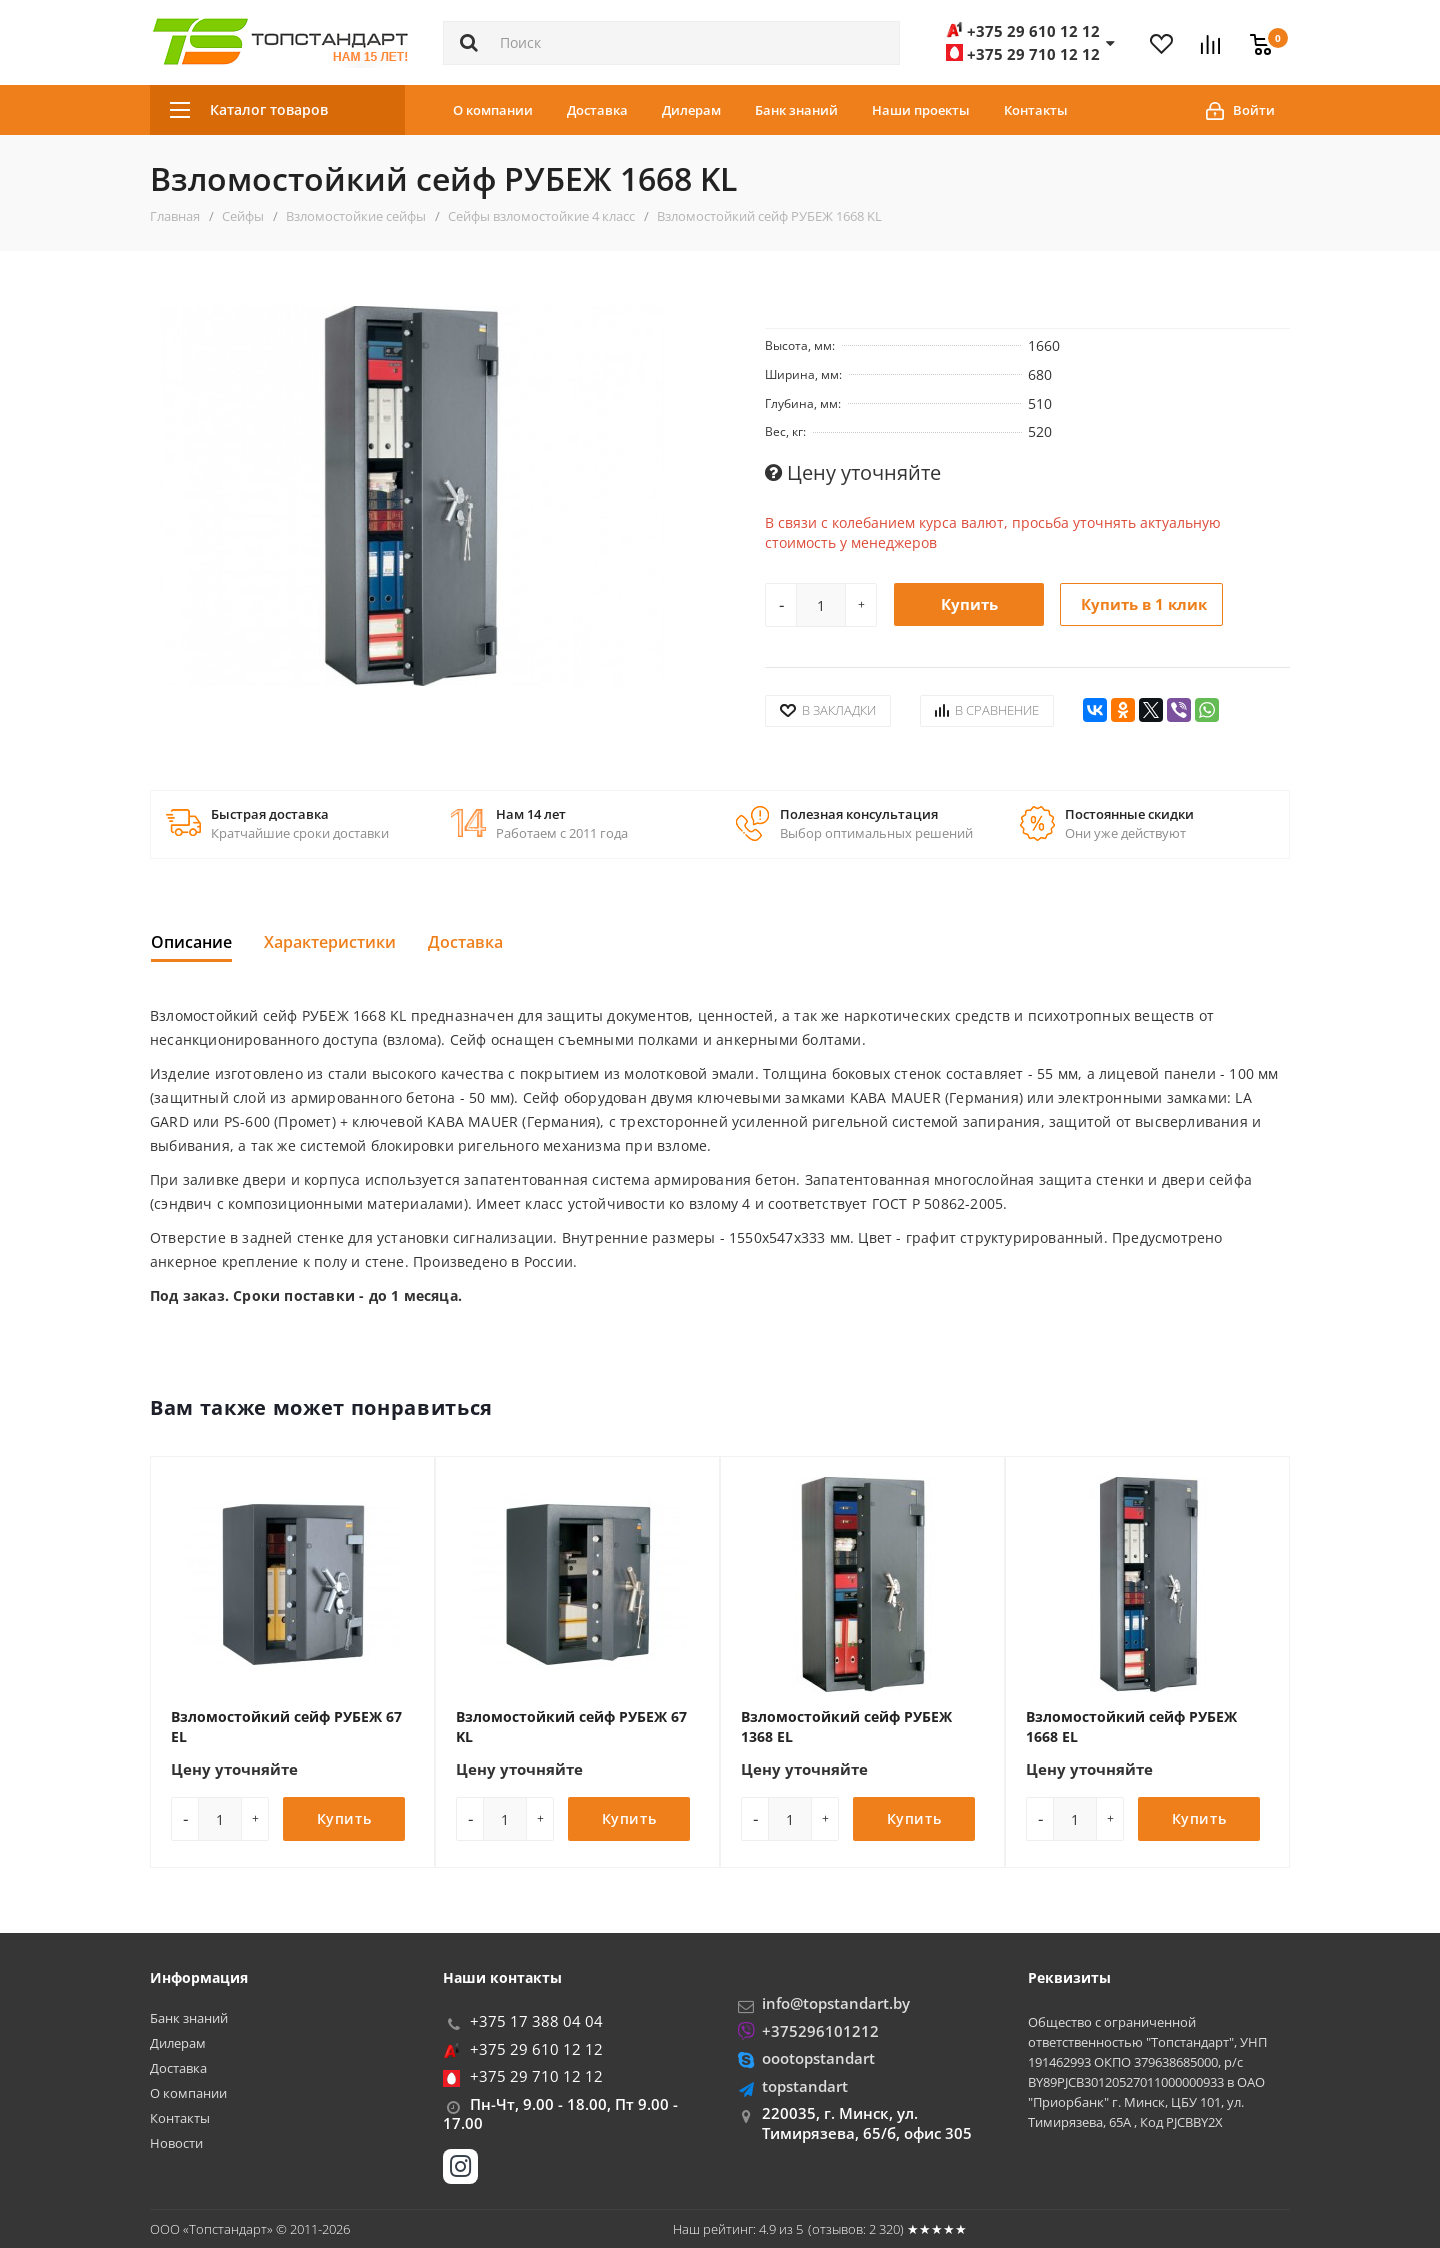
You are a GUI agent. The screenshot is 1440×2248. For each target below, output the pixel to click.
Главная (175, 216)
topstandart (805, 2086)
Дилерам (691, 110)
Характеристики (330, 942)
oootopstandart (818, 2058)
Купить (969, 604)
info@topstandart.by (836, 2003)
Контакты (1036, 110)
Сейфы (243, 216)
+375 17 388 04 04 (536, 2021)
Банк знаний (796, 110)
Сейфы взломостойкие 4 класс (541, 216)
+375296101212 (820, 2031)
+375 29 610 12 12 (536, 2049)
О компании (493, 110)
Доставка (597, 110)
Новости (176, 2143)
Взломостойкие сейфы (356, 216)
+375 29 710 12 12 (536, 2076)
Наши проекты (921, 110)
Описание (191, 942)
